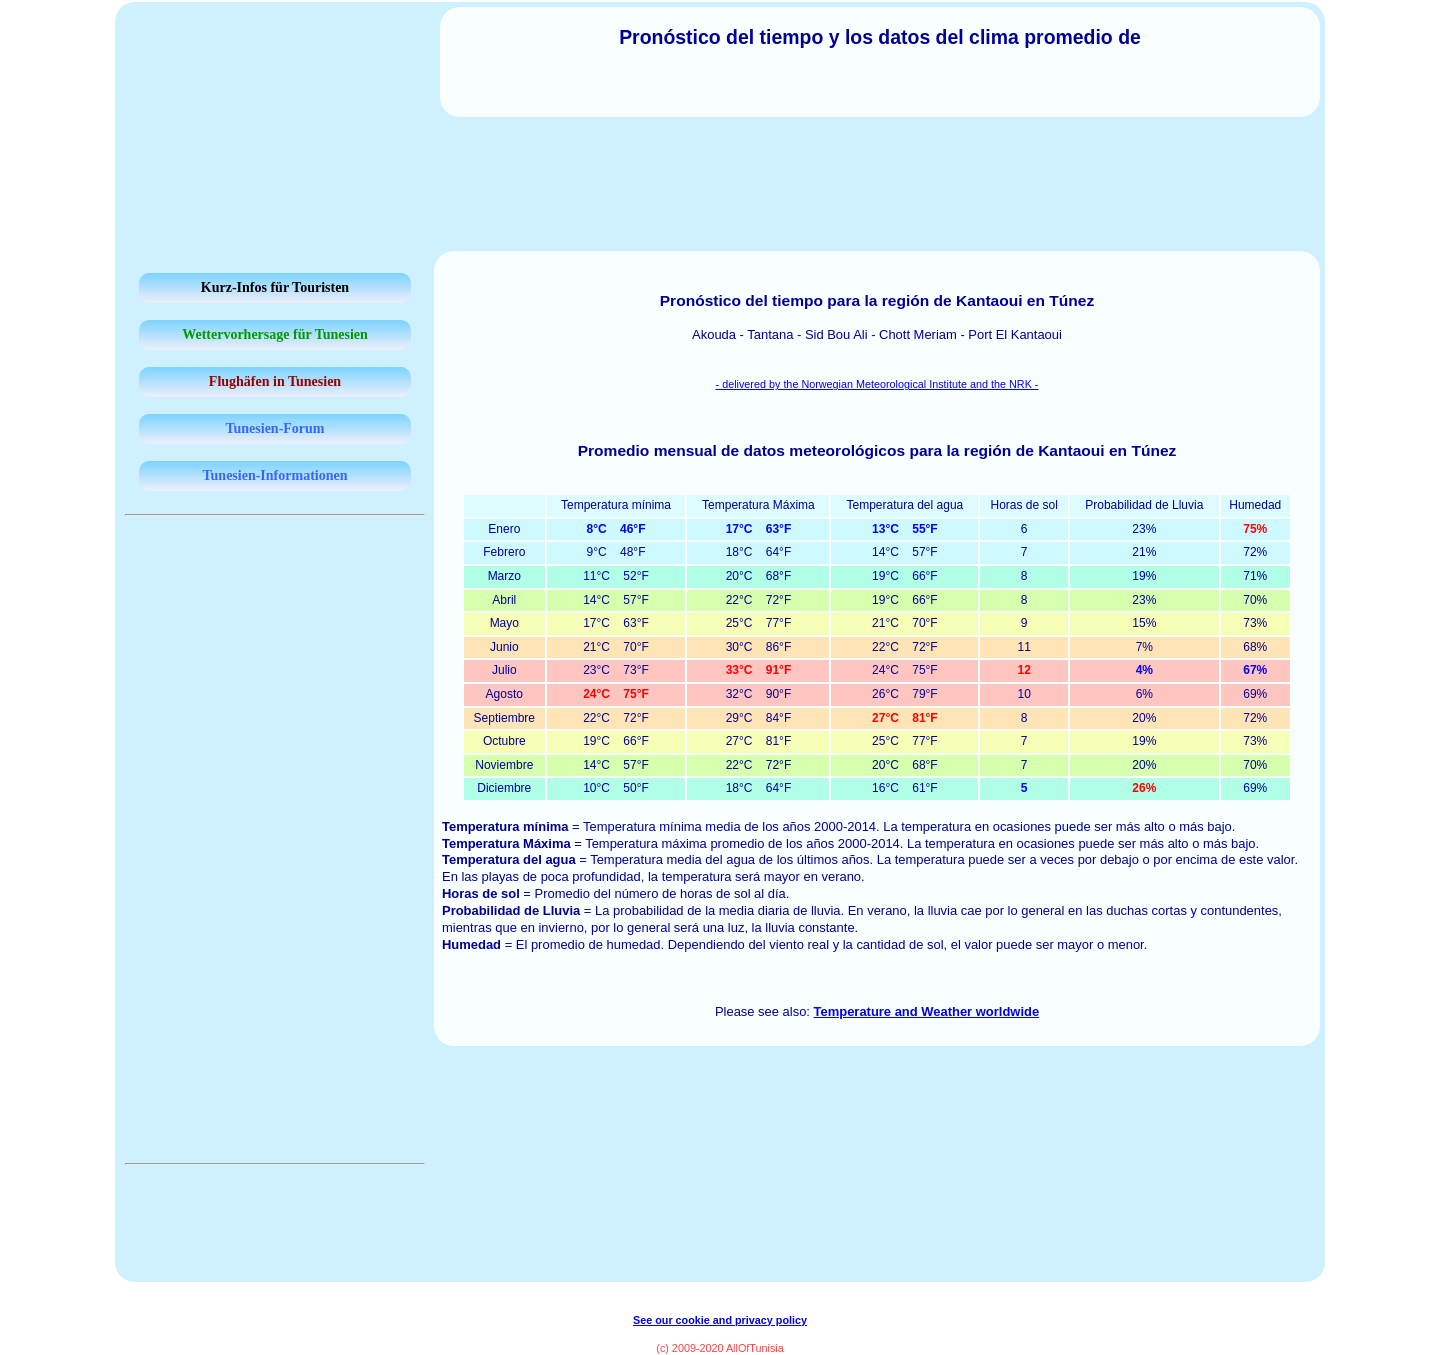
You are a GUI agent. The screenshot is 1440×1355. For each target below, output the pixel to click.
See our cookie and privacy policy (720, 1320)
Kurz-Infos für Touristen (275, 287)
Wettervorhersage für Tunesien (275, 334)
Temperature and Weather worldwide (927, 1011)
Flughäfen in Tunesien (275, 381)
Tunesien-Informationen (275, 475)
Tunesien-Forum (274, 428)
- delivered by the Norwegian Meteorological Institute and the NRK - (877, 384)
